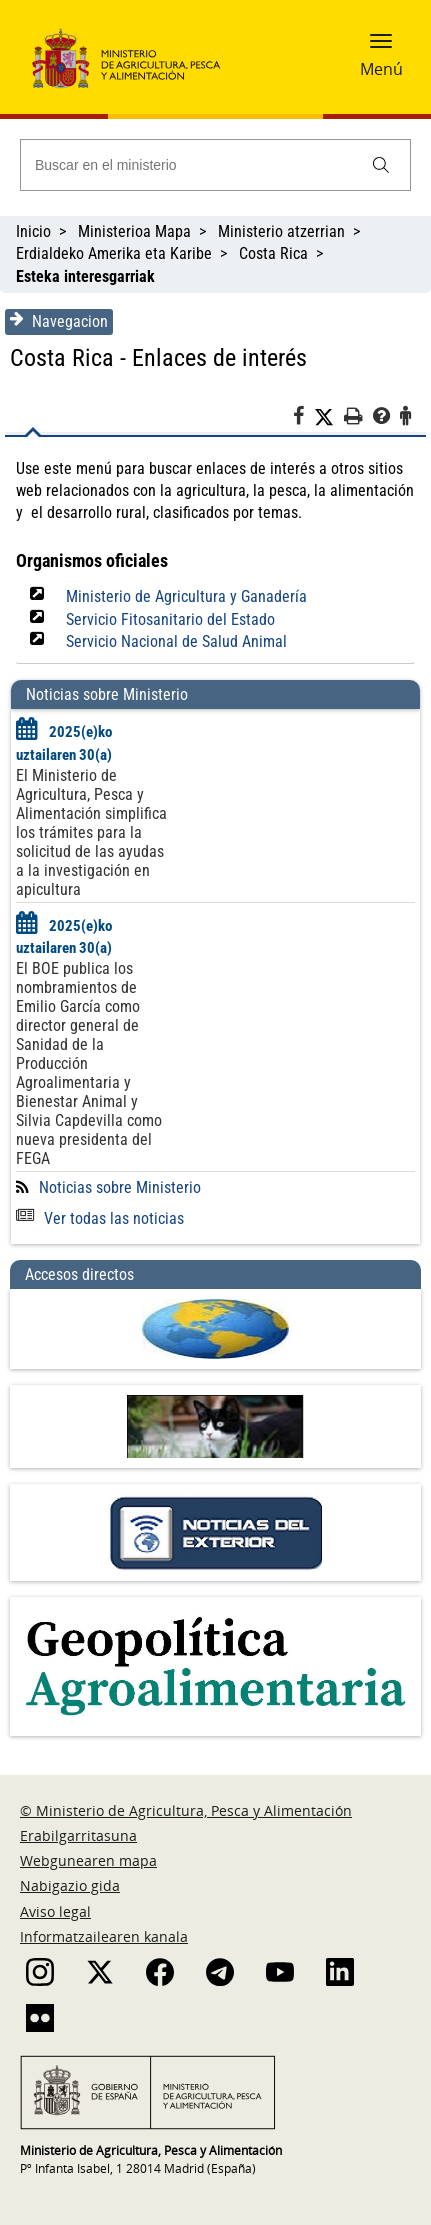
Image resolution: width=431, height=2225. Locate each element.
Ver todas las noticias (100, 1218)
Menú (381, 69)
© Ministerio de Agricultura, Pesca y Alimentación (186, 1810)
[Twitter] (329, 417)
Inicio (33, 231)
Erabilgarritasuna (78, 1835)
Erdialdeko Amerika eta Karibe (114, 253)
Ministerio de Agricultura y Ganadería (186, 596)
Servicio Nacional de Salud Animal (176, 641)
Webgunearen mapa (88, 1860)
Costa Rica (273, 253)
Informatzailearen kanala (104, 1936)
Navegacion (59, 321)
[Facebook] (303, 419)
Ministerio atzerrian (281, 231)
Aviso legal (55, 1911)
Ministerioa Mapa (134, 231)
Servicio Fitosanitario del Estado (170, 619)
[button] (381, 47)
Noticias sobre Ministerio (120, 1187)
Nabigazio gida (70, 1885)
